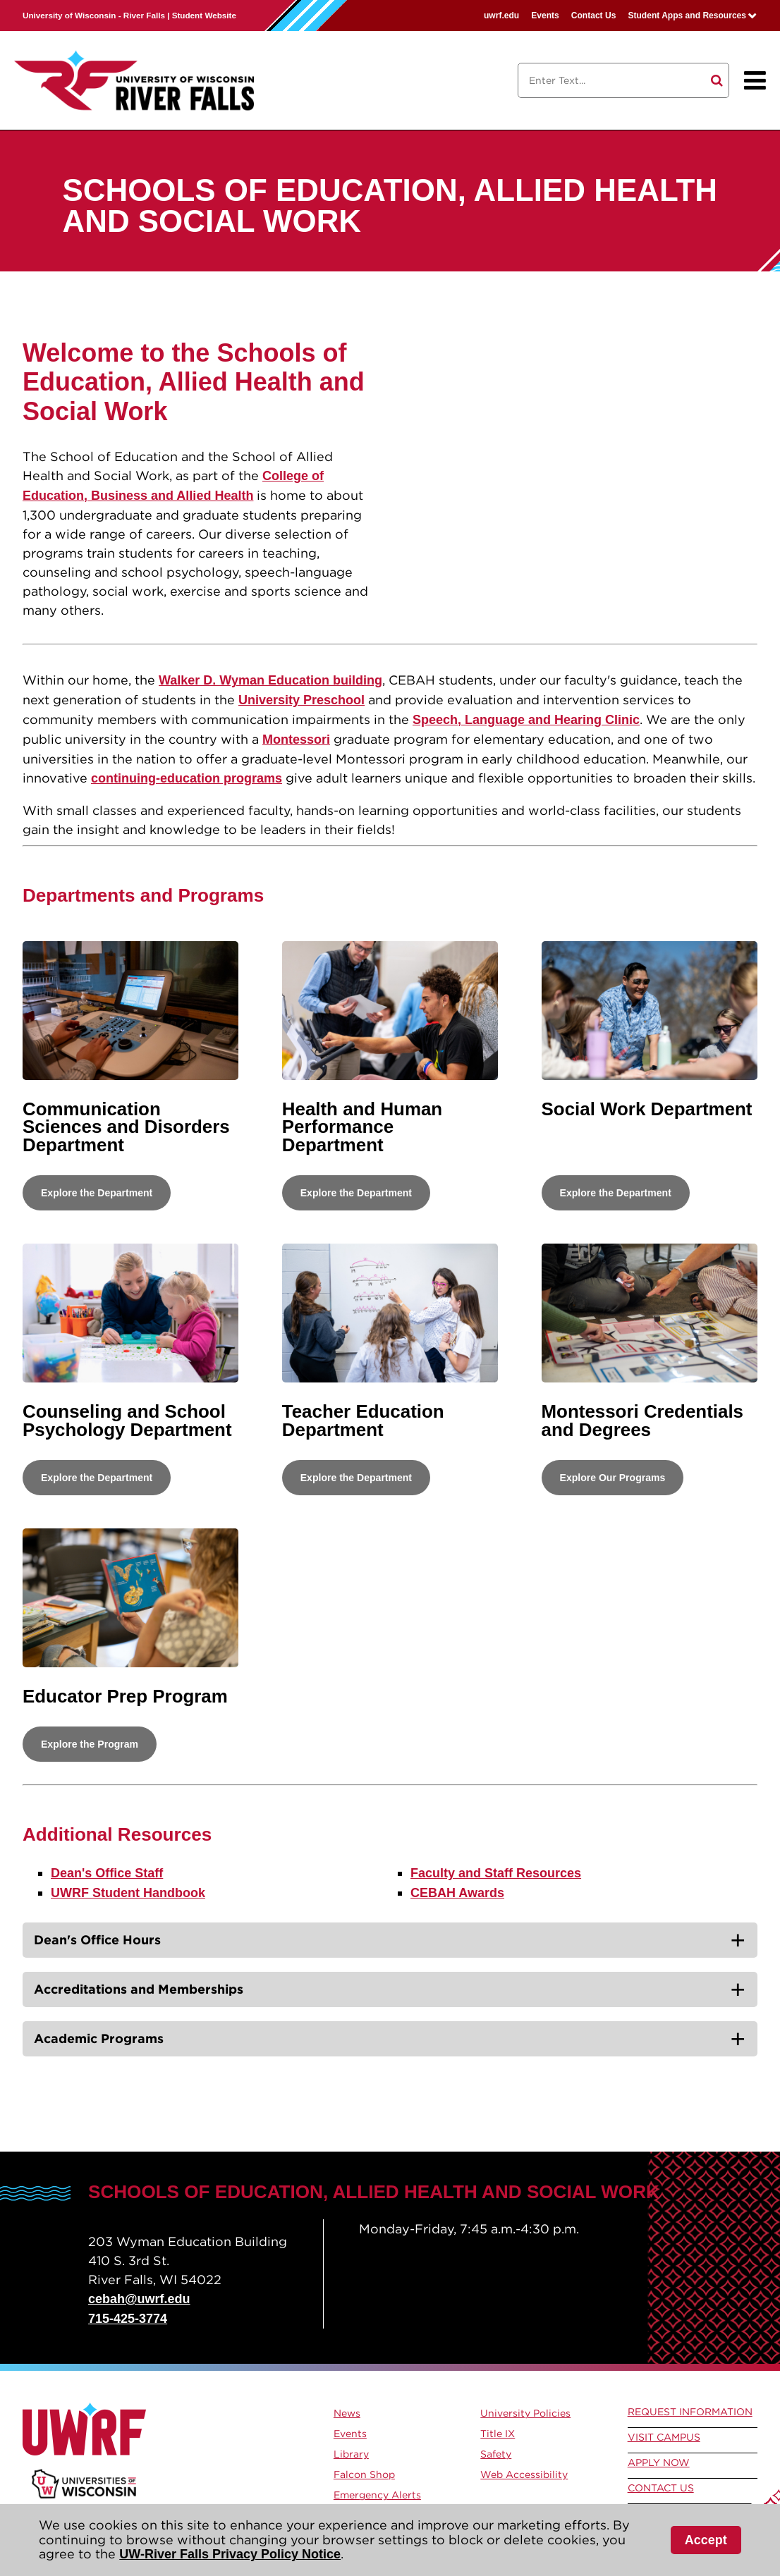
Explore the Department (96, 1192)
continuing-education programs (186, 778)
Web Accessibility (524, 2474)
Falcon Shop (364, 2474)
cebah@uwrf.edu (139, 2299)
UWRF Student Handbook (128, 1893)
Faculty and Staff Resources (495, 1873)
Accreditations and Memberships (138, 1989)
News (347, 2413)
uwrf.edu (501, 15)
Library (351, 2454)
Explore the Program (89, 1744)
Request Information (690, 2411)
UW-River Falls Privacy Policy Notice (230, 2554)
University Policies (525, 2413)
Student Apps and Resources (687, 15)
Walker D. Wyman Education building (270, 680)
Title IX (497, 2433)
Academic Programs (99, 2038)
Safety (495, 2454)
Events (545, 15)
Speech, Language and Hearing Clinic (526, 720)
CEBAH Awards (457, 1893)
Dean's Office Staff (107, 1873)
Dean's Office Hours (97, 1939)
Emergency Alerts (377, 2495)
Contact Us (593, 15)
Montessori (296, 739)
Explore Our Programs (613, 1477)
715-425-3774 (127, 2319)
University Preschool (301, 700)
